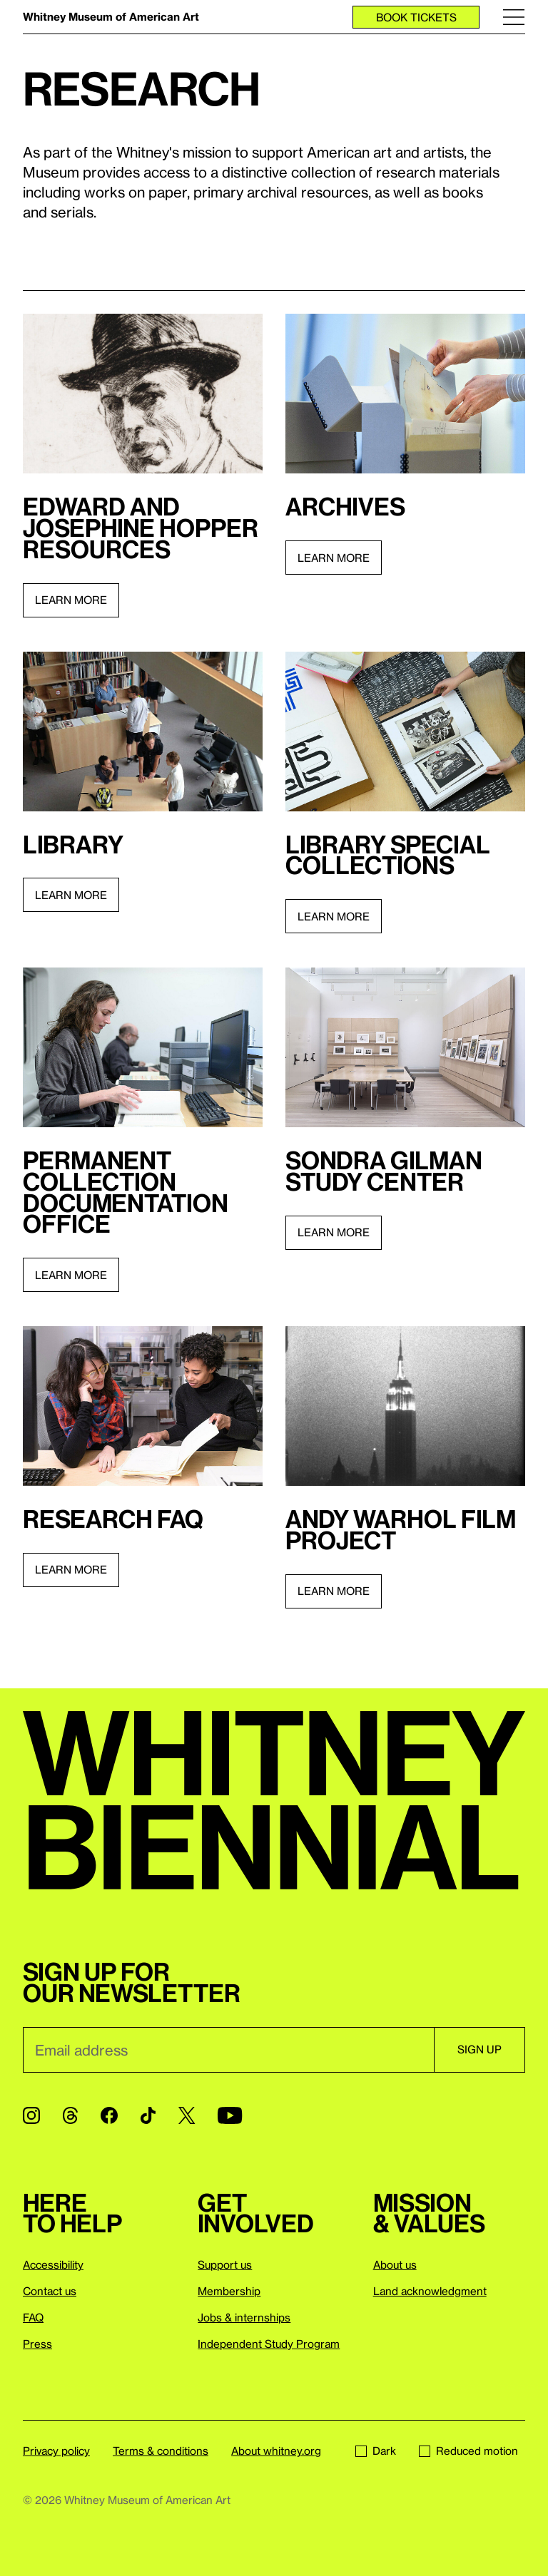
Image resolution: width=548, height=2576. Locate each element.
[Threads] (70, 2115)
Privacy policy (56, 2450)
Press (37, 2343)
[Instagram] (31, 2115)
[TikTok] (148, 2115)
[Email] (228, 2050)
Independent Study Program (269, 2343)
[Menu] (514, 17)
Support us (225, 2264)
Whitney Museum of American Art (111, 16)
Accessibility (53, 2264)
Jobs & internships (244, 2317)
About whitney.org (276, 2450)
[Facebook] (109, 2115)
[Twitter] (186, 2115)
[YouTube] (229, 2115)
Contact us (49, 2290)
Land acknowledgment (430, 2290)
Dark (375, 2450)
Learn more (71, 599)
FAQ (33, 2317)
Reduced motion (468, 2450)
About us (395, 2264)
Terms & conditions (160, 2450)
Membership (229, 2290)
